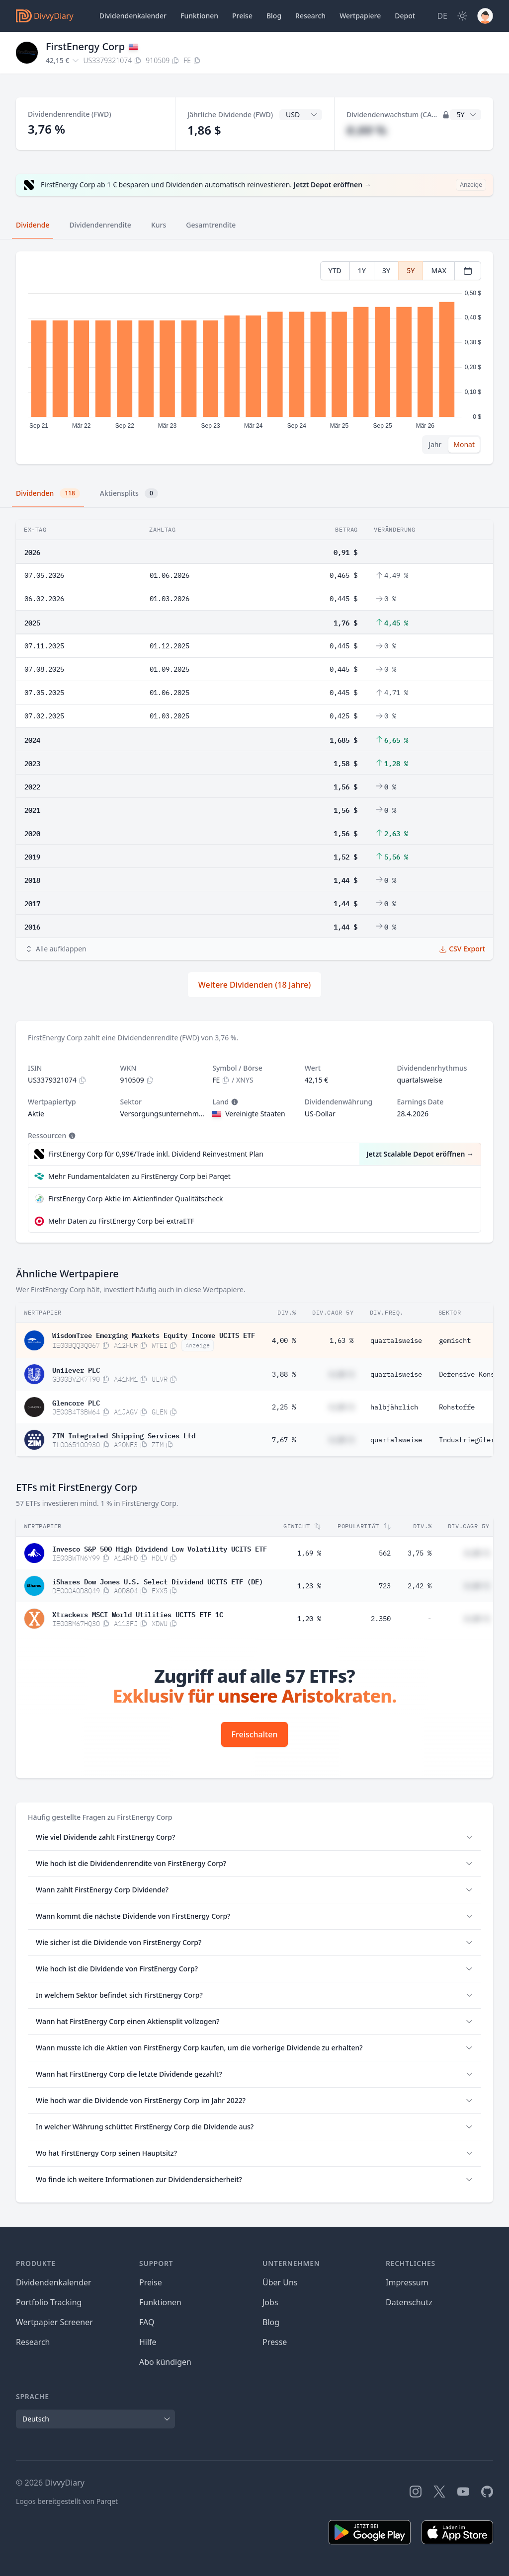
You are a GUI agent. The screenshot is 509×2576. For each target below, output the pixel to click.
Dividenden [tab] (48, 493)
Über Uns (280, 2282)
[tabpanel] (254, 358)
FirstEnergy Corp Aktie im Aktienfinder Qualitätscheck (135, 1198)
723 (385, 1585)
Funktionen (199, 15)
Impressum (407, 2282)
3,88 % (284, 1374)
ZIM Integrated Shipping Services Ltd (123, 1435)
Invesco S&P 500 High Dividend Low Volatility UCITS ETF (159, 1548)
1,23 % (309, 1585)
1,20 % (309, 1618)
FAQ (146, 2322)
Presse (274, 2342)
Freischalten (255, 1734)
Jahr (434, 444)
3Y (386, 270)
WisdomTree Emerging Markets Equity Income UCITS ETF (153, 1334)
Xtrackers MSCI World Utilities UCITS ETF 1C (137, 1614)
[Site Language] (442, 16)
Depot (405, 15)
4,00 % (284, 1340)
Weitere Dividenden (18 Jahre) (254, 984)
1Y (362, 270)
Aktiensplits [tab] (129, 493)
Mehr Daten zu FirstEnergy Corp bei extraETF (121, 1221)
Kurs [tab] (158, 225)
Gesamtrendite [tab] (211, 225)
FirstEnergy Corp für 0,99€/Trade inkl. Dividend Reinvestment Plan (155, 1154)
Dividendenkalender (133, 15)
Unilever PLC (76, 1369)
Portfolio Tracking (49, 2302)
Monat (464, 444)
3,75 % (419, 1553)
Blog (270, 2322)
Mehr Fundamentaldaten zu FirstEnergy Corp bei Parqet (139, 1176)
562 (385, 1553)
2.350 (381, 1618)
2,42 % (419, 1585)
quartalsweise (396, 1340)
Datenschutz (409, 2302)
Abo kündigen (165, 2361)
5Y (411, 270)
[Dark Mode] (462, 16)
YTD (335, 270)
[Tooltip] (234, 1102)
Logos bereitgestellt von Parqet (67, 2501)
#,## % (366, 130)
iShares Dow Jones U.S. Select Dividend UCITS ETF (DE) (157, 1581)
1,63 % (341, 1340)
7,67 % (284, 1439)
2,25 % (284, 1407)
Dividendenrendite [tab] (100, 225)
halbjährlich (394, 1407)
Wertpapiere (360, 15)
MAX (438, 270)
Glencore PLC (76, 1402)
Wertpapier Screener (54, 2322)
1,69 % (309, 1553)
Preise (242, 15)
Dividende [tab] (32, 225)
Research (33, 2342)
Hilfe (148, 2342)
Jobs (270, 2302)
